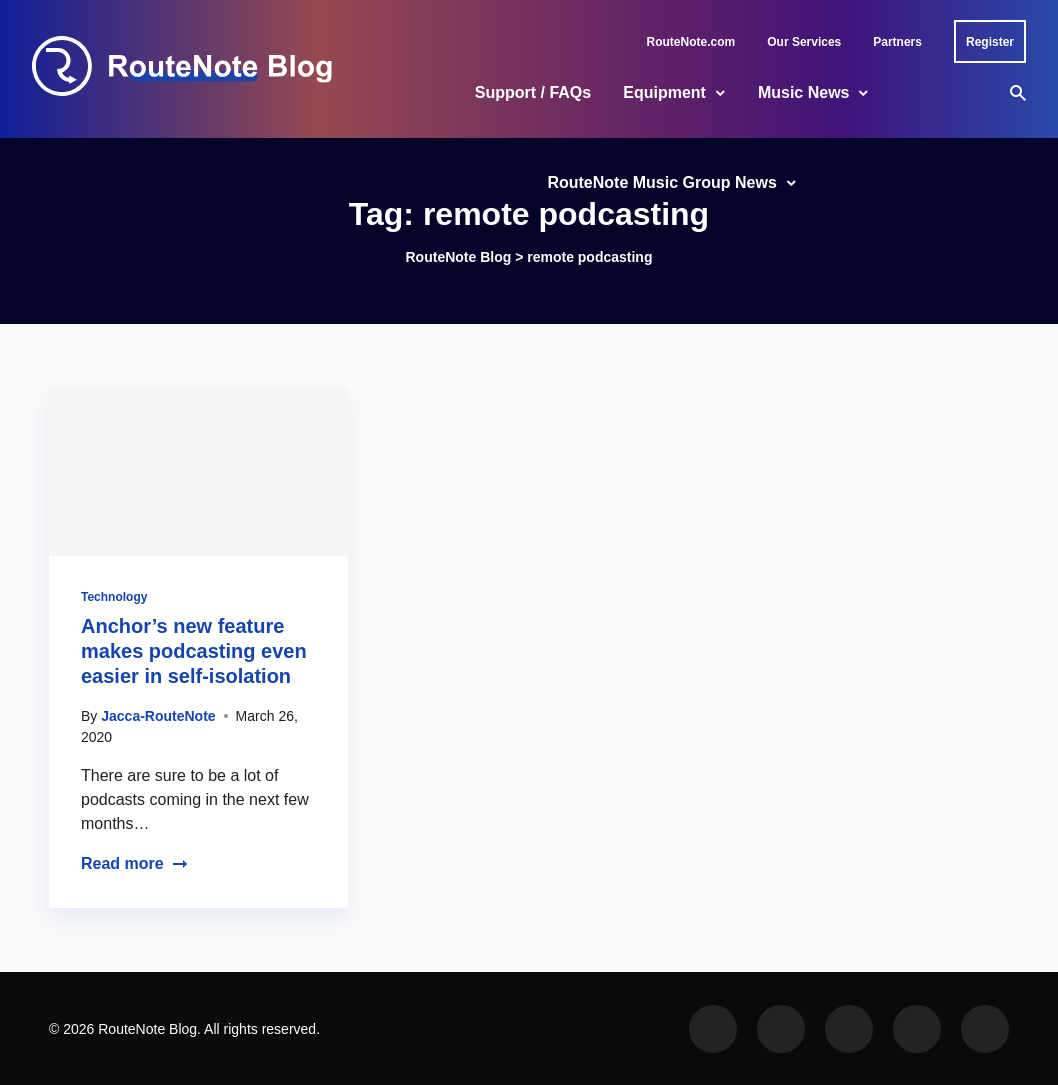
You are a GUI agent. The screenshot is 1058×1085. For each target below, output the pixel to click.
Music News (804, 92)
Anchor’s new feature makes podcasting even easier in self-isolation (194, 651)
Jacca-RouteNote (158, 716)
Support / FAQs (533, 92)
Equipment (664, 92)
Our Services (804, 42)
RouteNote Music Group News (661, 182)
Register (990, 42)
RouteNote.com (691, 42)
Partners (897, 42)
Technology (114, 597)
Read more (134, 863)
